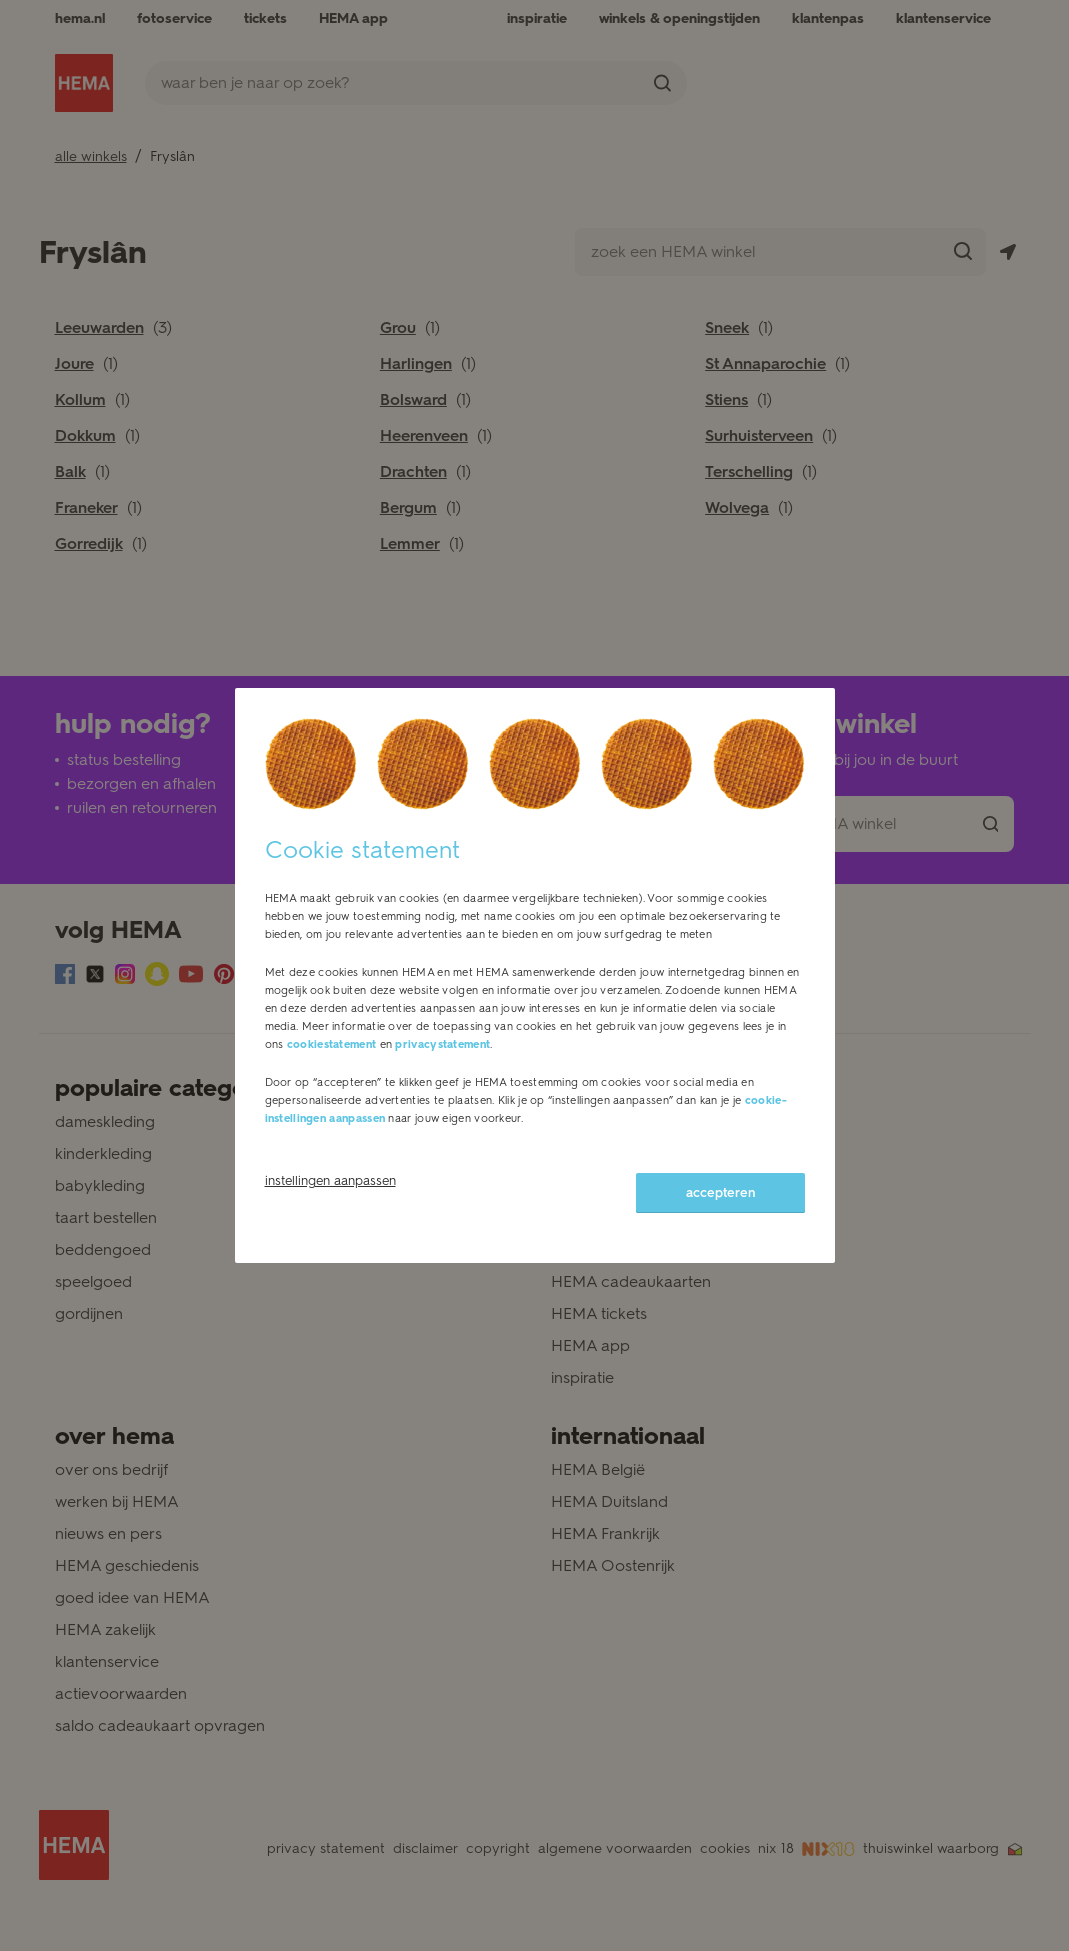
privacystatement (442, 1044)
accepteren (720, 1192)
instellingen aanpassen (330, 1180)
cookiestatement (332, 1044)
